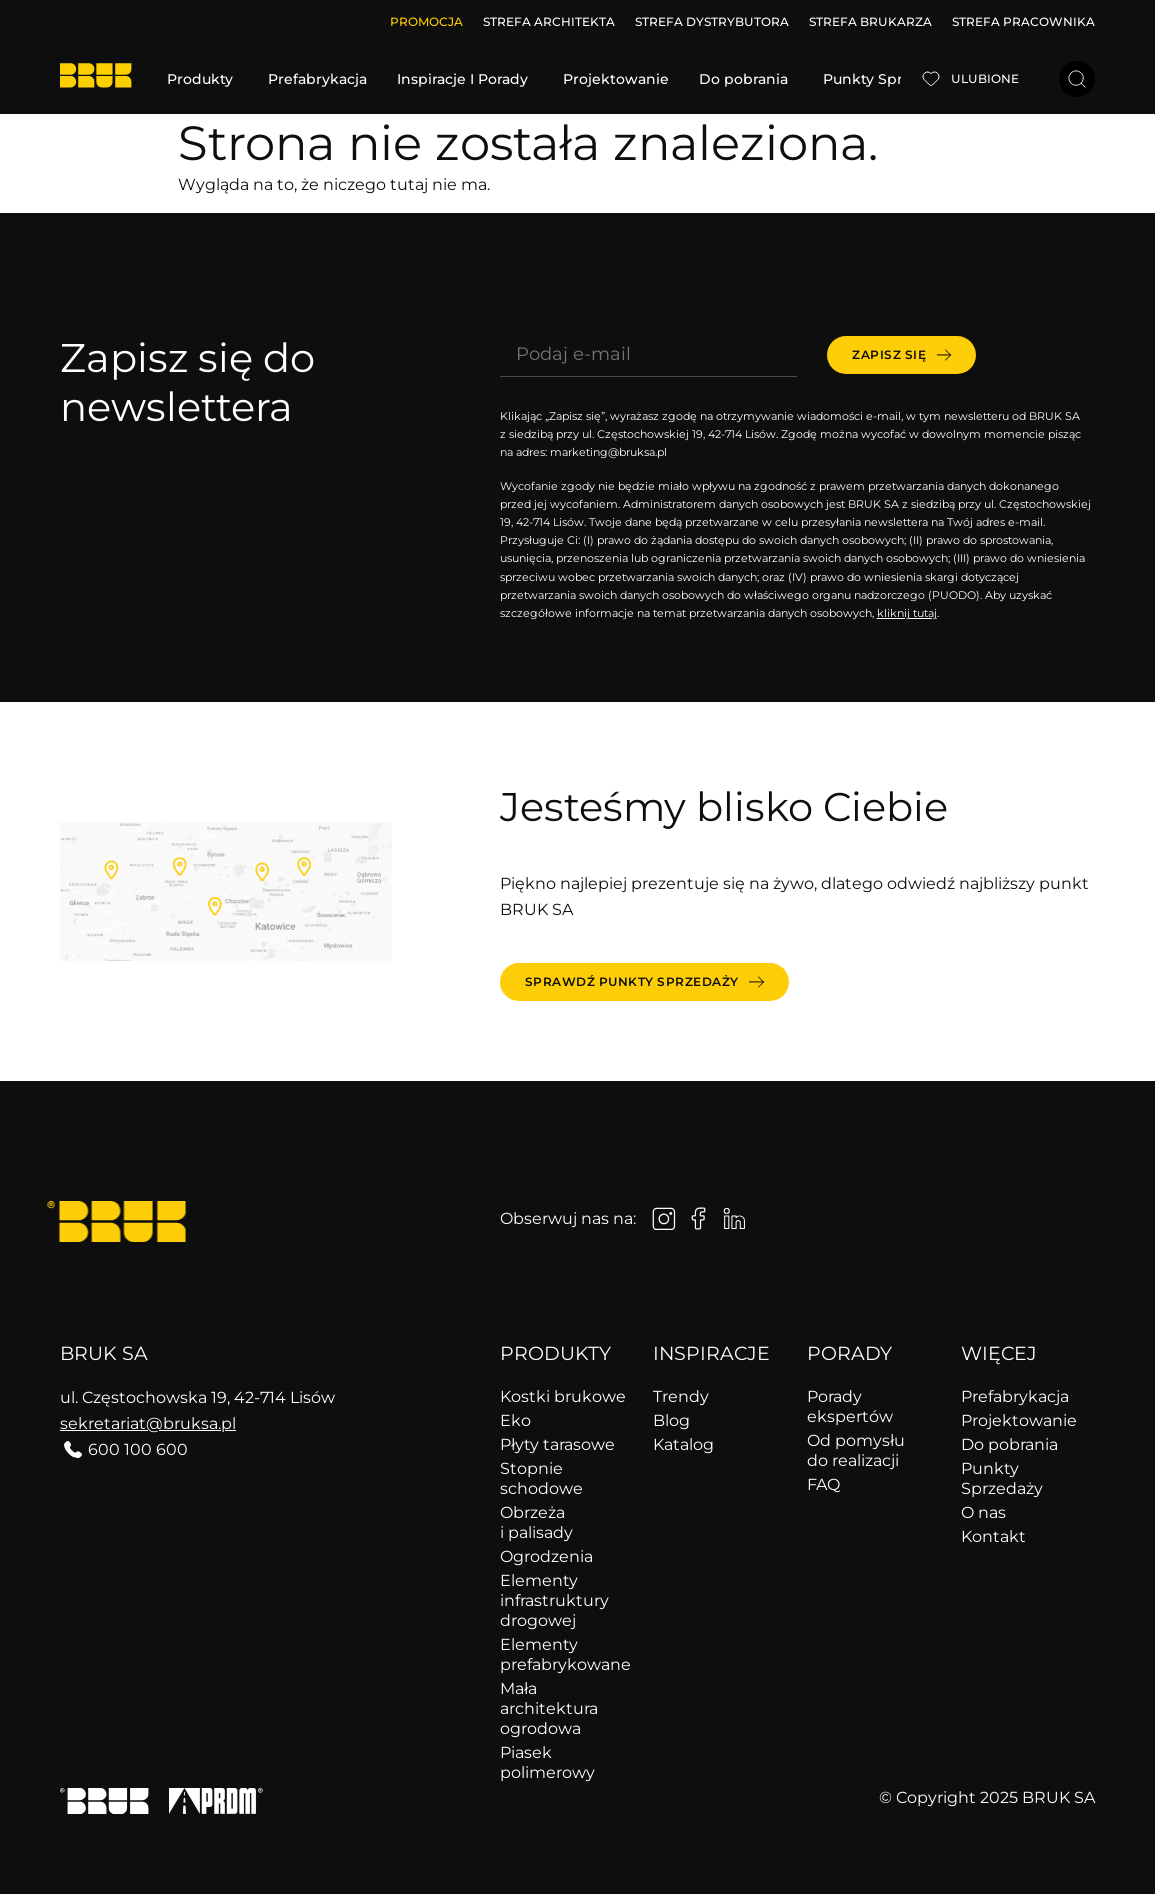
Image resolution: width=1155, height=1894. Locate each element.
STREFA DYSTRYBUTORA (712, 21)
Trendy (681, 1396)
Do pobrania (1009, 1444)
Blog (671, 1420)
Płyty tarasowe (557, 1444)
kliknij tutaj (907, 613)
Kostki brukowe (563, 1396)
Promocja (426, 21)
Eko (515, 1420)
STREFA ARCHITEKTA (549, 21)
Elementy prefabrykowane (565, 1654)
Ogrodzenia (546, 1556)
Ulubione (985, 78)
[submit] (901, 355)
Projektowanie (1019, 1420)
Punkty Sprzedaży (1002, 1478)
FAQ (823, 1484)
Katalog (683, 1444)
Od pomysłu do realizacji (856, 1450)
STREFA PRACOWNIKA (1023, 21)
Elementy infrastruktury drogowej (554, 1600)
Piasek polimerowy (547, 1762)
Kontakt (993, 1536)
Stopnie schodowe (541, 1478)
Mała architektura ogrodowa (549, 1708)
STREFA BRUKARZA (870, 21)
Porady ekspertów (850, 1406)
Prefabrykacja (1015, 1396)
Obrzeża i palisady (536, 1522)
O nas (983, 1512)
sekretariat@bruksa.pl (148, 1423)
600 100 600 (138, 1449)
